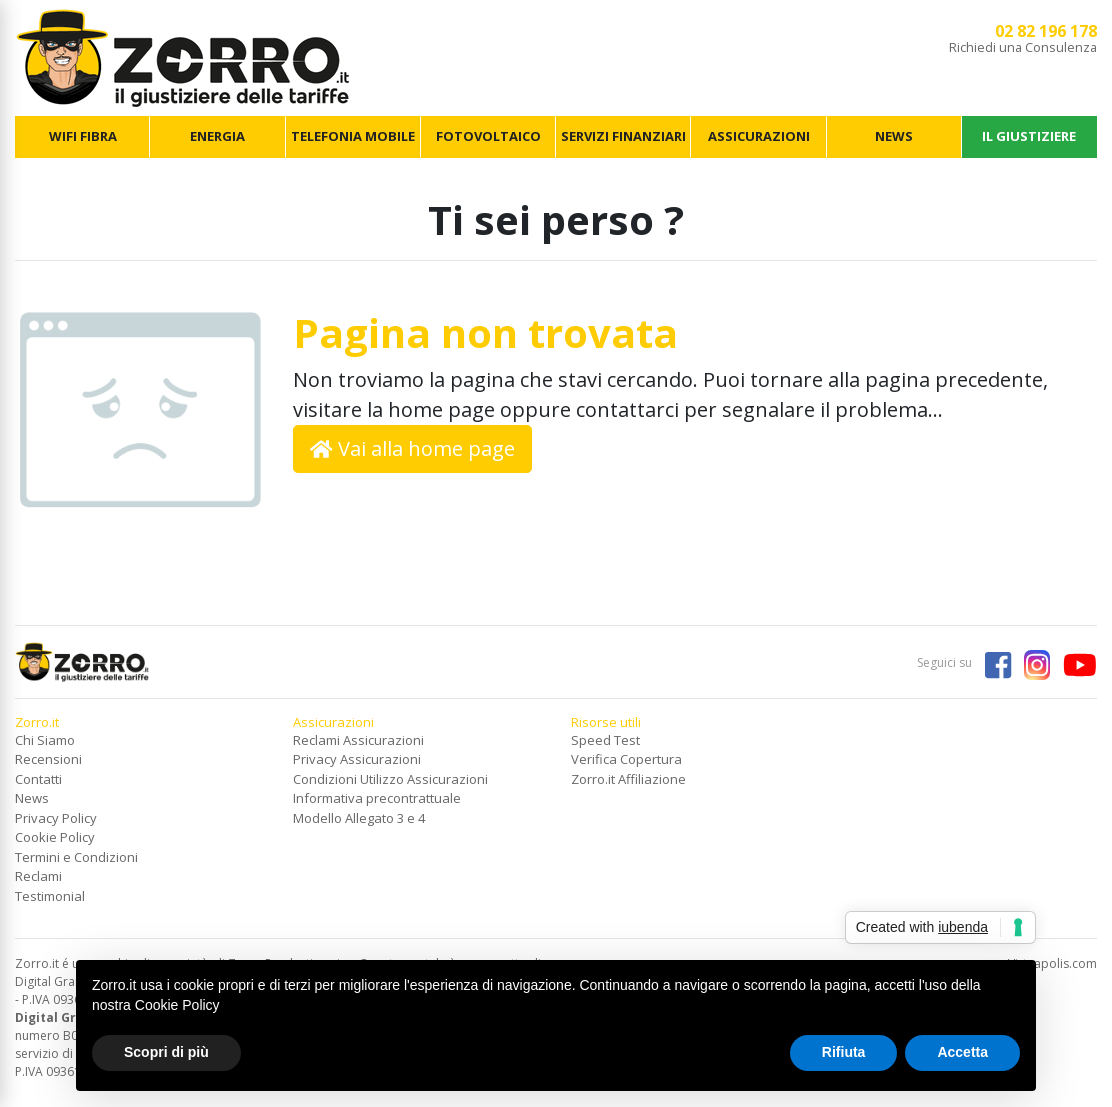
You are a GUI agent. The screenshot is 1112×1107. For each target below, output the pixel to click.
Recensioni (48, 759)
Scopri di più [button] (166, 1052)
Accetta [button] (962, 1052)
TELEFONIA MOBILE (353, 136)
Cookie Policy (55, 837)
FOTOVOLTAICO (488, 136)
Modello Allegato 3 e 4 (359, 818)
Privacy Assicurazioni (357, 759)
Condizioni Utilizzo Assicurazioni (390, 779)
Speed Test (605, 740)
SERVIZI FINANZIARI (623, 136)
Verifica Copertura (626, 759)
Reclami (38, 876)
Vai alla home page (412, 448)
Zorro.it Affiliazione (628, 779)
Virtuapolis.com (1052, 963)
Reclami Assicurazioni (358, 740)
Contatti (38, 779)
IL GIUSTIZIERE (1029, 136)
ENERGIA (217, 136)
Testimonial (50, 896)
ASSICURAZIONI (759, 136)
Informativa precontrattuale (377, 798)
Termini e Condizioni (76, 857)
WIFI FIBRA (83, 136)
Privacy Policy (56, 818)
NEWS (894, 136)
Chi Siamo (45, 740)
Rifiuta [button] (844, 1052)
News (32, 798)
